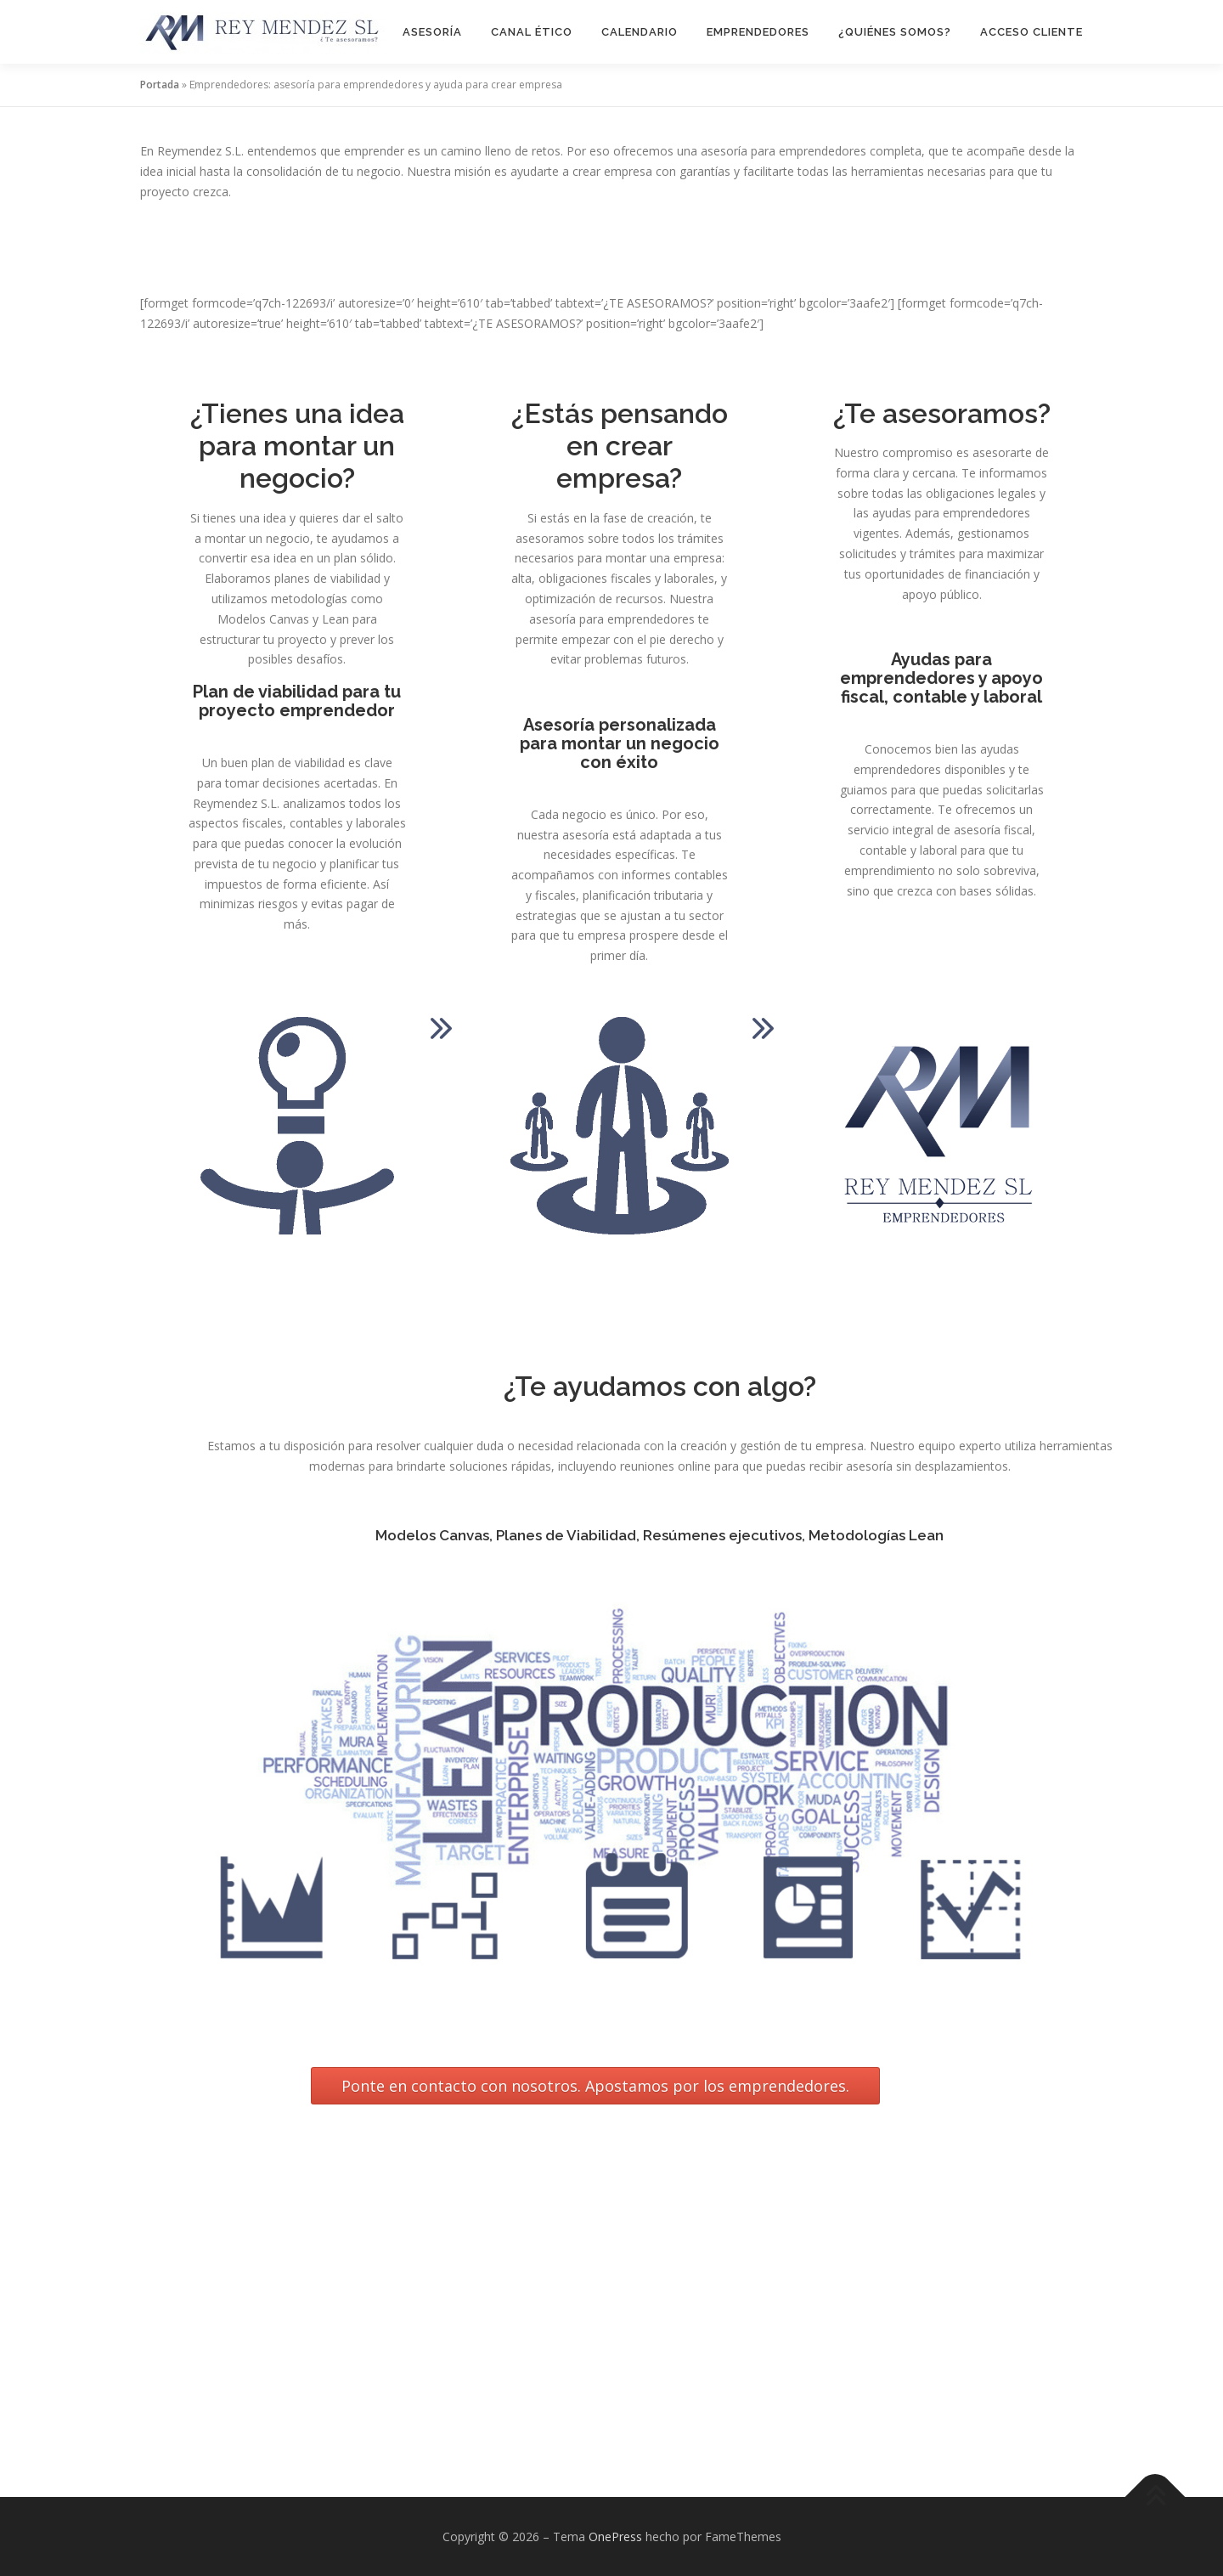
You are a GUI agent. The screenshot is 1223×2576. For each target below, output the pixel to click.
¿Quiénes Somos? (894, 31)
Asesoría (432, 31)
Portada (159, 84)
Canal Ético (531, 31)
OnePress (615, 2536)
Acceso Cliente (1031, 31)
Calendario (639, 31)
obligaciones (176, 2232)
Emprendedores (758, 31)
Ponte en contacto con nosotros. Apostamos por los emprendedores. (595, 2086)
